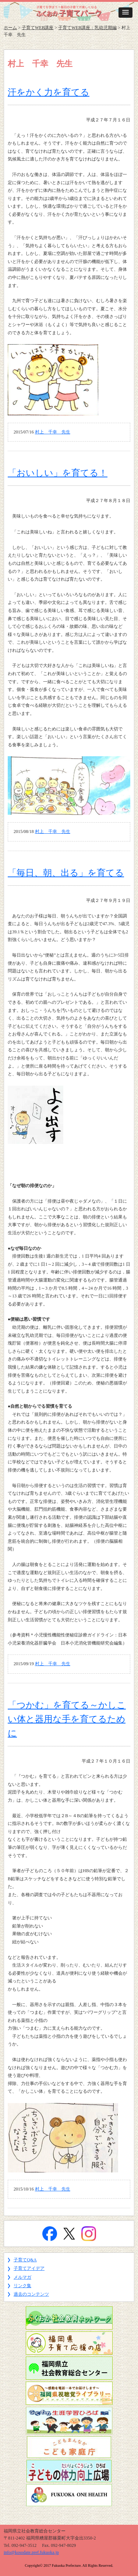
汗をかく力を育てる (48, 92)
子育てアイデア (29, 2268)
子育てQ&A (25, 2259)
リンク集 (22, 2285)
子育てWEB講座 (38, 27)
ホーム (10, 27)
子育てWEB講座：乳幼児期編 (87, 27)
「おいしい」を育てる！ (57, 473)
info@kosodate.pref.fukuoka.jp (31, 2552)
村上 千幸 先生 (52, 432)
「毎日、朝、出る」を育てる (66, 873)
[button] (125, 12)
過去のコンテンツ (31, 2294)
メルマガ (22, 2277)
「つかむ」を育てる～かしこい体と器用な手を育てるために (67, 1719)
